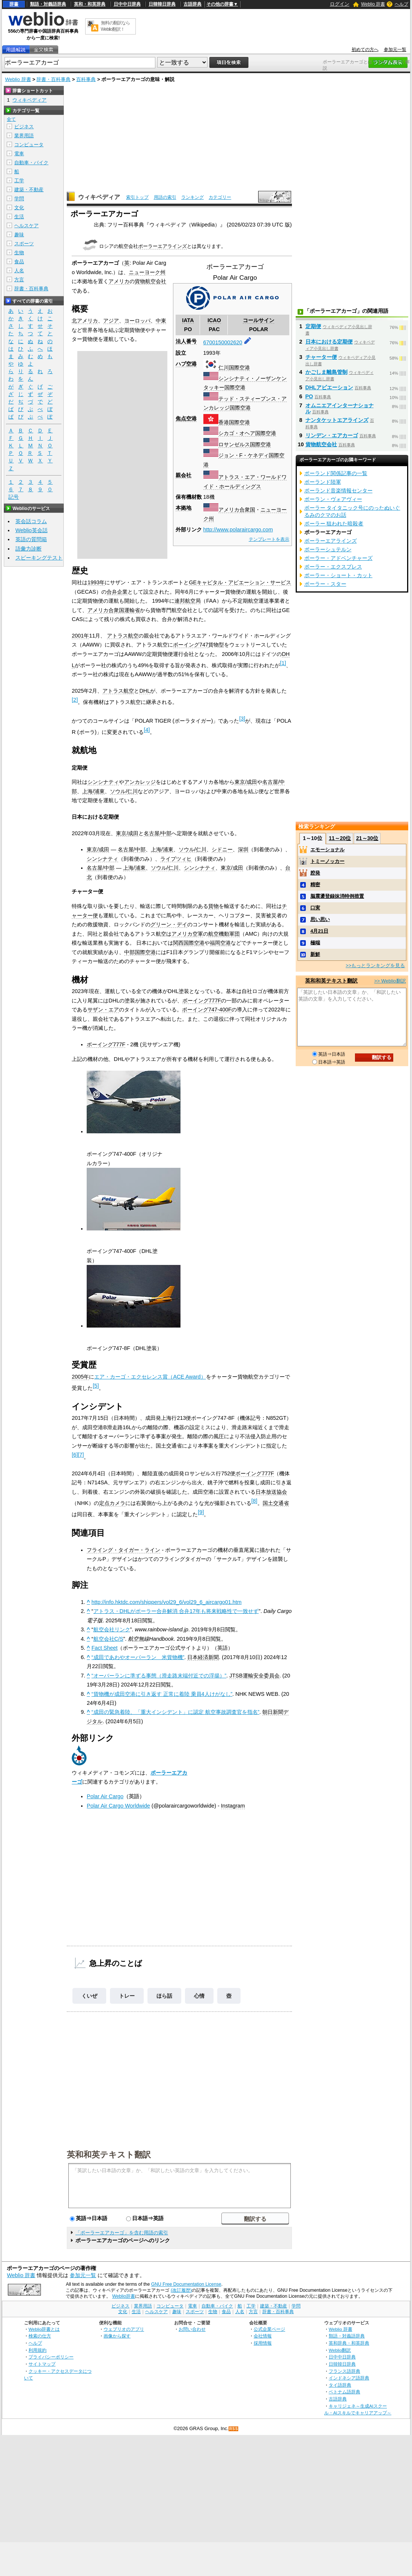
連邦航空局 (187, 601)
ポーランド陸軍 (322, 482)
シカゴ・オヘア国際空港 (247, 433)
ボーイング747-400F (207, 1010)
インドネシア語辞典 (349, 2377)
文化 (19, 207)
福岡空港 (220, 943)
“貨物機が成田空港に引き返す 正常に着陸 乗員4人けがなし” (162, 1694)
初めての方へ (365, 49)
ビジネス (24, 126)
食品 (19, 261)
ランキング (192, 197)
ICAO (214, 320)
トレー (127, 1996)
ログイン (339, 4)
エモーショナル (327, 849)
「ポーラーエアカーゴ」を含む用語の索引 (121, 2232)
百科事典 (86, 79)
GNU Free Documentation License (186, 2284)
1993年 (96, 582)
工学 (19, 180)
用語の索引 (165, 197)
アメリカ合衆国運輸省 (113, 610)
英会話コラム (31, 521)
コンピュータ (29, 144)
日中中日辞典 (127, 4)
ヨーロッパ (137, 321)
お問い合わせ (192, 2329)
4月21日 (319, 931)
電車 (19, 153)
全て (11, 119)
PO (309, 396)
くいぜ (89, 1996)
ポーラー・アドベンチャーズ (338, 558)
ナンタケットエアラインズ (336, 420)
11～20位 (340, 838)
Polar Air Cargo (105, 1796)
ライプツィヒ (176, 859)
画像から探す (117, 2335)
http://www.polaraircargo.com (238, 530)
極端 (315, 942)
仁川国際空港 (234, 368)
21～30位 (367, 838)
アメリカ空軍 (187, 934)
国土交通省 (276, 1503)
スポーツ (24, 243)
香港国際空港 (234, 422)
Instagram (233, 1806)
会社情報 (263, 2335)
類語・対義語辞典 (48, 4)
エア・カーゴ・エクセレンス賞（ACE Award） (150, 1377)
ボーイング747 (190, 645)
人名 (19, 270)
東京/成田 (246, 782)
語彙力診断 (28, 549)
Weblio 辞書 (373, 4)
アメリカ (118, 281)
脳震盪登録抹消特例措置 (337, 896)
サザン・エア (103, 1010)
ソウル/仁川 (124, 791)
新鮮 (315, 954)
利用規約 (38, 2350)
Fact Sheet (105, 1648)
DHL (144, 691)
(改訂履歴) (181, 2290)
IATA (188, 320)
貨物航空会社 (150, 281)
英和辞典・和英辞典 (349, 2342)
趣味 (19, 234)
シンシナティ (103, 782)
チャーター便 (321, 357)
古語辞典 (192, 4)
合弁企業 (117, 592)
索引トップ (137, 197)
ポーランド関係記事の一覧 (335, 473)
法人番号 (186, 341)
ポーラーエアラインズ (162, 246)
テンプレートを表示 (269, 539)
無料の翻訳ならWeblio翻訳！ (115, 26)
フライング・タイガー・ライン (123, 1550)
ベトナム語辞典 (344, 2391)
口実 (315, 908)
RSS (233, 2429)
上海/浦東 (93, 791)
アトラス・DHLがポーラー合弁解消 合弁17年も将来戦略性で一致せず (176, 1611)
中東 (161, 321)
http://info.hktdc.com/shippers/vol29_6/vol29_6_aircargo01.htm (167, 1602)
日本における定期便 (329, 342)
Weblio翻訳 (340, 2350)
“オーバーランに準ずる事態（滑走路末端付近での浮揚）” (159, 1676)
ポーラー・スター (325, 584)
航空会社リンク (111, 1629)
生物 (19, 252)
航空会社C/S (108, 1639)
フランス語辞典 (344, 2371)
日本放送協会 (271, 1492)
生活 (19, 216)
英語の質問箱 (31, 539)
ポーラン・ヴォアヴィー (333, 499)
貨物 (213, 906)
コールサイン (258, 320)
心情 (199, 1996)
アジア (111, 321)
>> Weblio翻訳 (390, 981)
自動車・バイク (31, 162)
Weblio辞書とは (44, 2329)
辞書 (13, 4)
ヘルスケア (26, 225)
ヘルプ (401, 4)
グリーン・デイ (168, 924)
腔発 (315, 873)
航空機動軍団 (224, 934)
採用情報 (263, 2342)
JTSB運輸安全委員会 (254, 1676)
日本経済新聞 (203, 1657)
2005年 (80, 1377)
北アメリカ (85, 321)
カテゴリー (220, 197)
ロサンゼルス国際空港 (244, 444)
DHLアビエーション (329, 387)
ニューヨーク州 (147, 272)
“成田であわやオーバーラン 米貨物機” (138, 1657)
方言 (19, 279)
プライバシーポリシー (51, 2356)
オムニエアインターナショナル (339, 408)
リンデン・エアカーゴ (331, 435)
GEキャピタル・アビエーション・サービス (240, 582)
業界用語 (24, 135)
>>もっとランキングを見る (375, 965)
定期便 (313, 326)
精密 (315, 884)
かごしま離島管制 (326, 372)
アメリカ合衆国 (236, 510)
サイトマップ (42, 2363)
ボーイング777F (201, 1001)
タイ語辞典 (340, 2384)
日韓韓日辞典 (162, 4)
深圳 (243, 849)
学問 (19, 198)
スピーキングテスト (39, 558)
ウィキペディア (99, 197)
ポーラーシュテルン (328, 549)
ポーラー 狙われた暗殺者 (334, 524)
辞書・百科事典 (53, 79)
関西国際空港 (188, 943)
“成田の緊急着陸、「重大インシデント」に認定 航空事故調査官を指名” (176, 1712)
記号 (13, 497)
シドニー (222, 849)
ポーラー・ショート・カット (338, 575)
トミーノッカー (327, 861)
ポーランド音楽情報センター (338, 491)
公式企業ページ (269, 2329)
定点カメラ (112, 1503)
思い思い (320, 919)
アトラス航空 (122, 636)
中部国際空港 (140, 952)
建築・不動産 (29, 189)
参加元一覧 (395, 49)
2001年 (80, 636)
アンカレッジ (140, 782)
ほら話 (164, 1996)
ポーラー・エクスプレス (333, 567)
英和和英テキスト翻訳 (109, 2154)
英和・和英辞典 (89, 4)
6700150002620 (222, 342)
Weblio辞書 (123, 2296)
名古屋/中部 (157, 833)
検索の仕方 (40, 2335)
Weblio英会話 (31, 530)
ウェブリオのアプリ (124, 2329)
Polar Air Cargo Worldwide (118, 1806)
